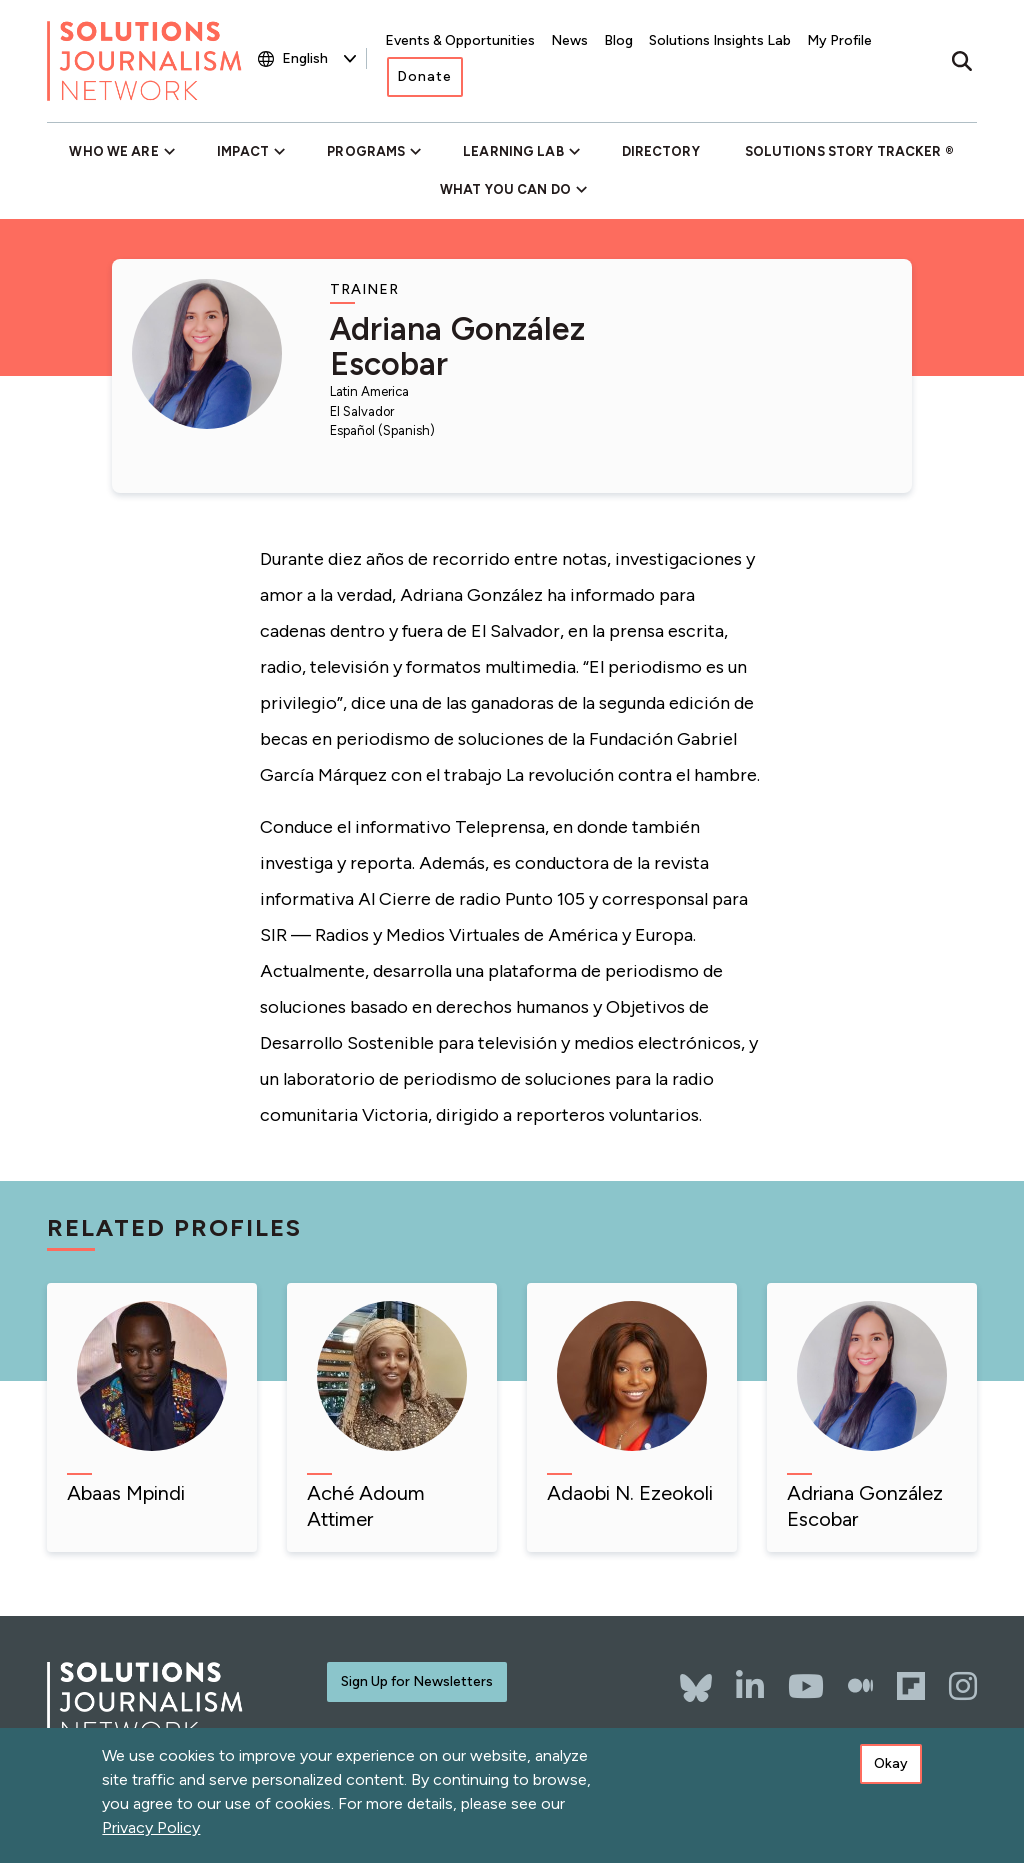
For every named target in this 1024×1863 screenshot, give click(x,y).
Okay (891, 1770)
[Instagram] (963, 1686)
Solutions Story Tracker (843, 151)
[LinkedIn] (750, 1686)
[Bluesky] (696, 1678)
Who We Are (113, 151)
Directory (661, 151)
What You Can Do (505, 189)
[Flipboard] (911, 1686)
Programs (366, 151)
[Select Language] (319, 58)
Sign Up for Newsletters (417, 1681)
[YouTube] (806, 1686)
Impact (243, 151)
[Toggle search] (962, 61)
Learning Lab (513, 151)
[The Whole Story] (860, 1686)
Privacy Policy (151, 1834)
